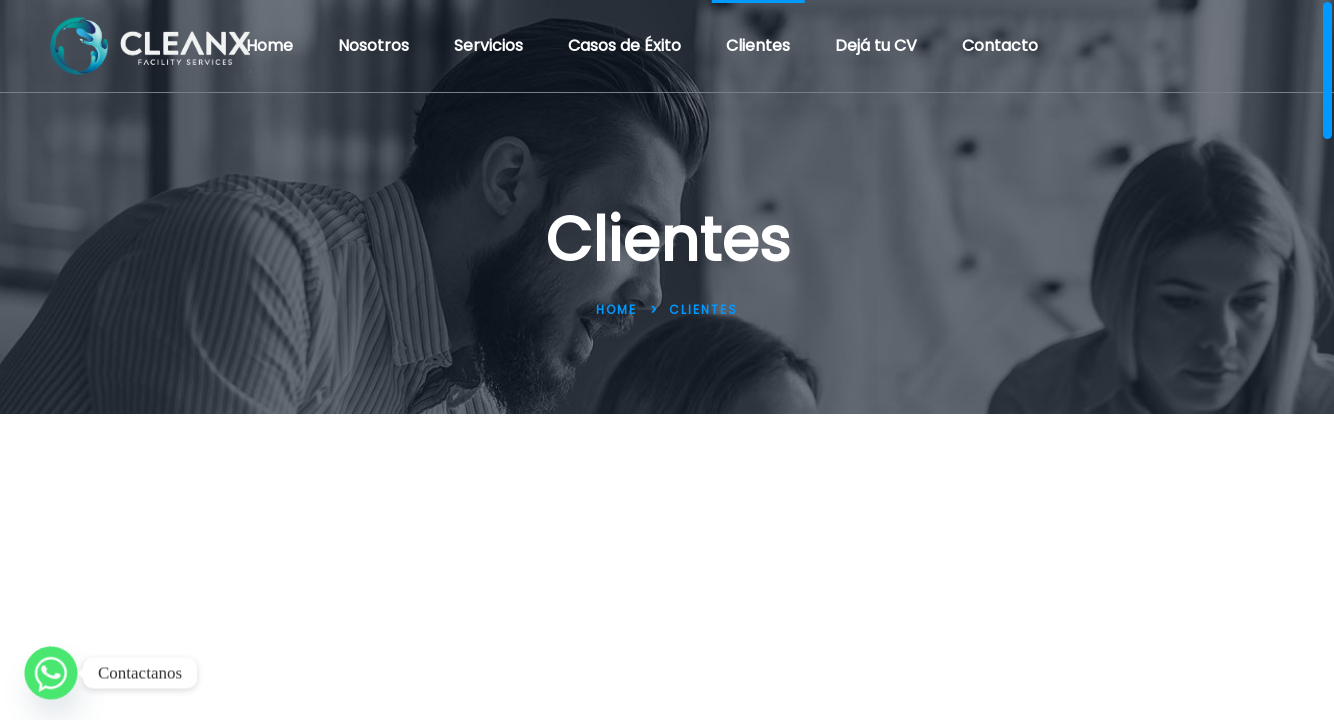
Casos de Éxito (624, 45)
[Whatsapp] (51, 673)
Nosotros (373, 45)
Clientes (758, 45)
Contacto (1000, 45)
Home (269, 45)
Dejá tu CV (876, 45)
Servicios (488, 45)
